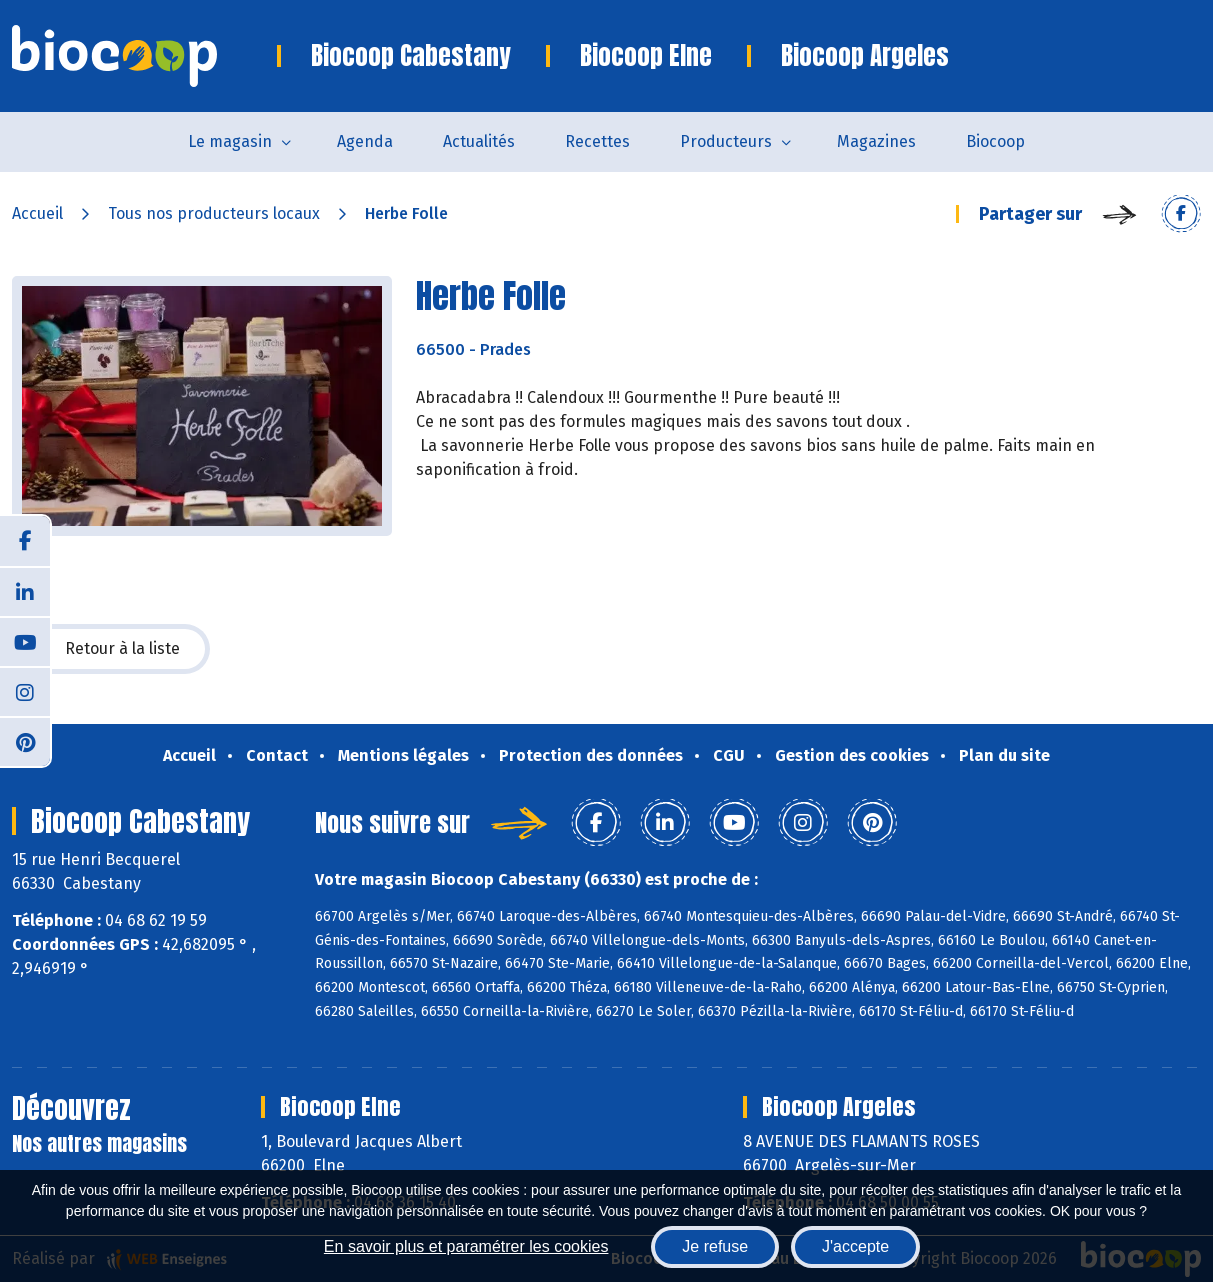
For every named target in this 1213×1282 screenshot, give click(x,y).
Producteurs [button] (726, 141)
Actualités (479, 141)
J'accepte (855, 1246)
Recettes (597, 141)
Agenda (365, 141)
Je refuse (715, 1246)
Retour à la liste (111, 649)
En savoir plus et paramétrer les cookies (466, 1246)
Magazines (876, 141)
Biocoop (995, 141)
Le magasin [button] (230, 141)
